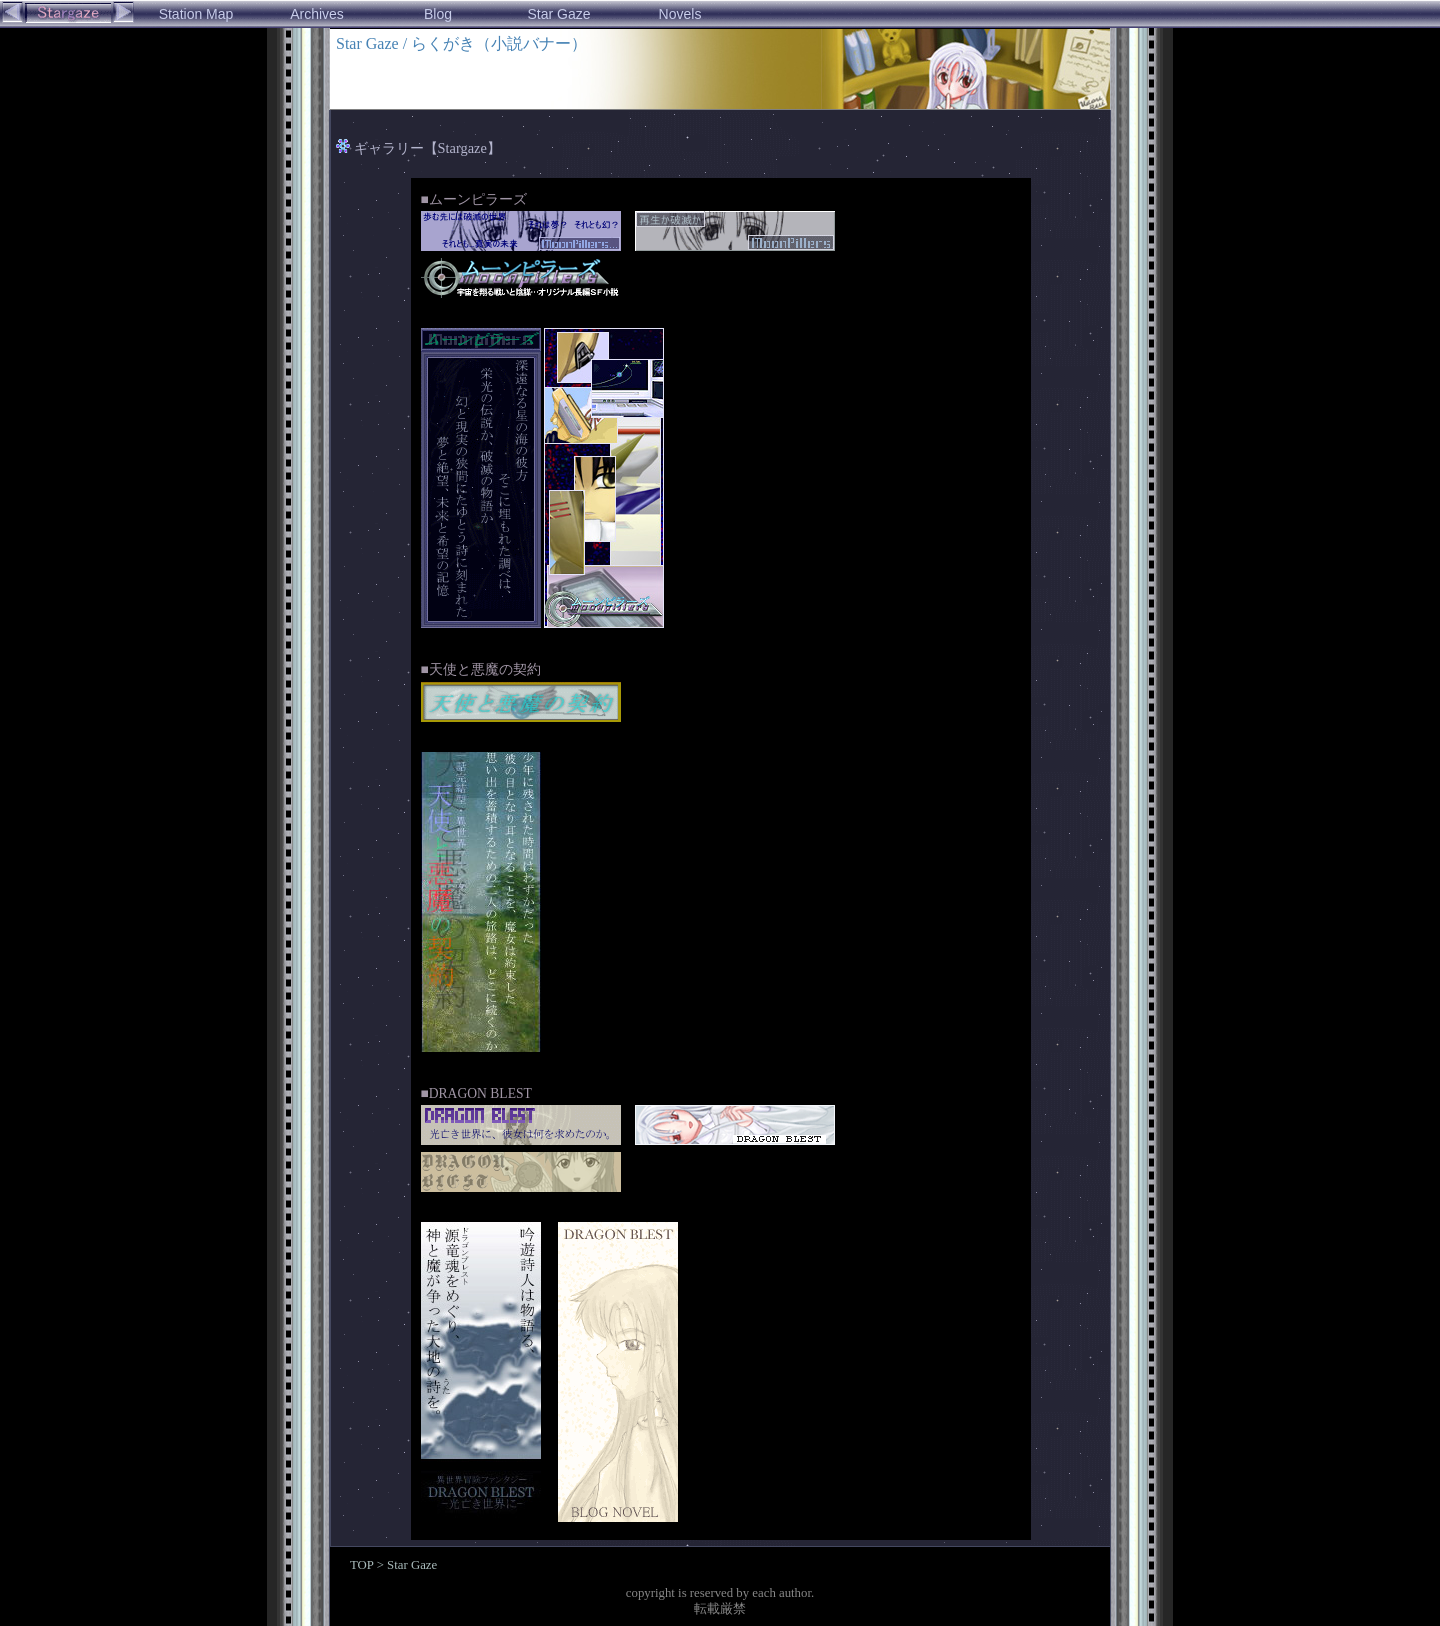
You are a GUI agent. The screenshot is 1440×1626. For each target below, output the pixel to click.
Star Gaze (558, 14)
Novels (680, 14)
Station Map (196, 14)
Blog (438, 14)
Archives (317, 14)
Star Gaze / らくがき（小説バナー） (461, 43)
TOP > (368, 1565)
